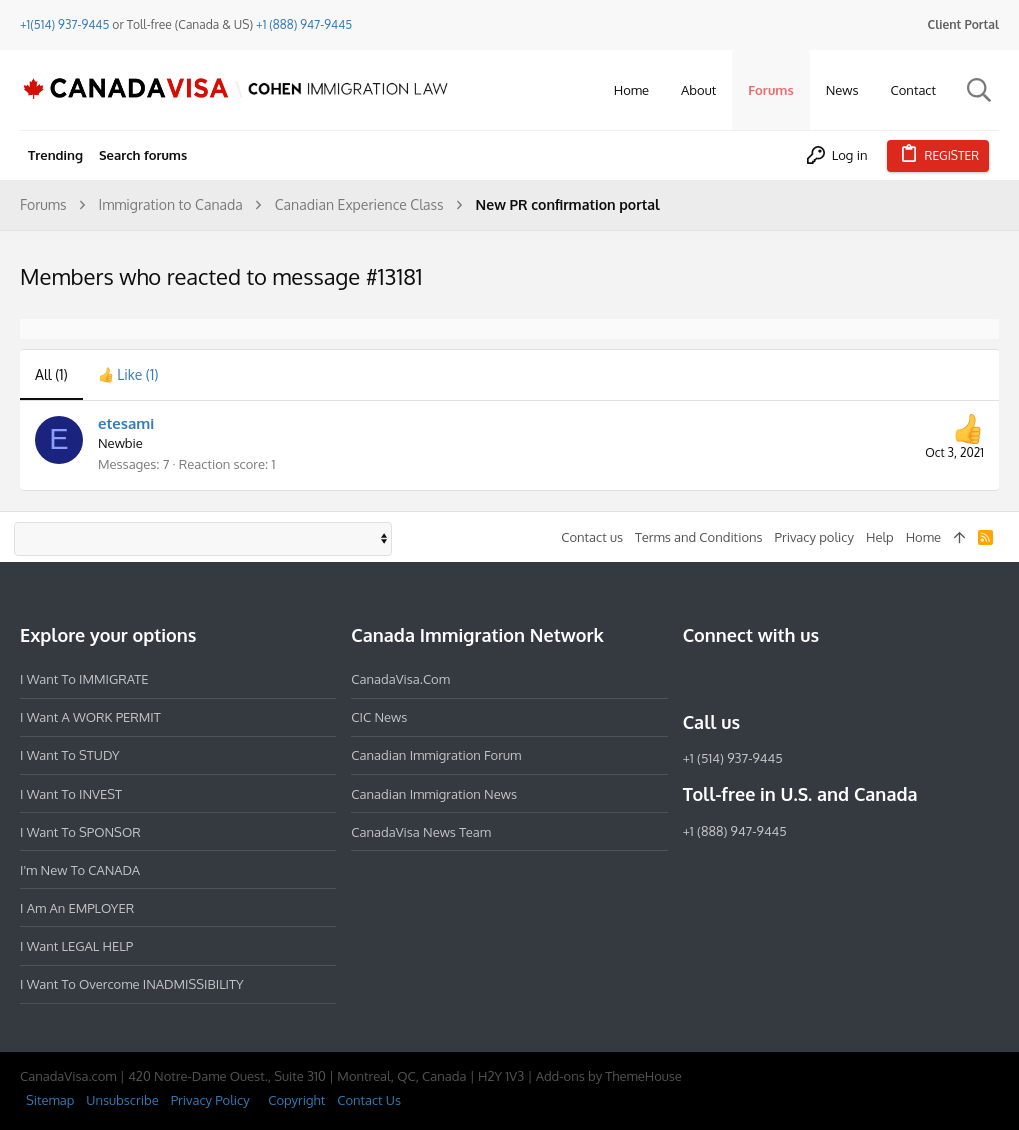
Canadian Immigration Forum (436, 755)
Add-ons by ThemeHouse (609, 1076)
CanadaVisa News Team (421, 832)
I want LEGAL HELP (76, 946)
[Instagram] (731, 679)
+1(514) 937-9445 (64, 24)
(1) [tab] (51, 374)
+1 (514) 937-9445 (733, 758)
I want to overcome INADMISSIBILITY (132, 984)
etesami (126, 423)
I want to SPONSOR (80, 832)
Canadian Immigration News (434, 794)
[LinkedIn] (767, 679)
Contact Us (369, 1100)
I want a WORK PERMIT (90, 717)
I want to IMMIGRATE (84, 679)
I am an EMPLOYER (77, 908)
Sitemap (50, 1100)
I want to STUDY (69, 755)
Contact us (592, 537)
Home (923, 537)
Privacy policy (814, 537)
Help (880, 537)
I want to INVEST (71, 794)
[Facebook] (695, 679)
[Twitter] (803, 679)
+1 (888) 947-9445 (304, 24)
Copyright (296, 1100)
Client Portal (963, 24)
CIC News (379, 717)
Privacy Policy (210, 1100)
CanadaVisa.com (400, 679)
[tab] (128, 375)
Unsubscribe (122, 1100)
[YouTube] (839, 679)
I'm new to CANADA (80, 870)
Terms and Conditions (699, 537)
